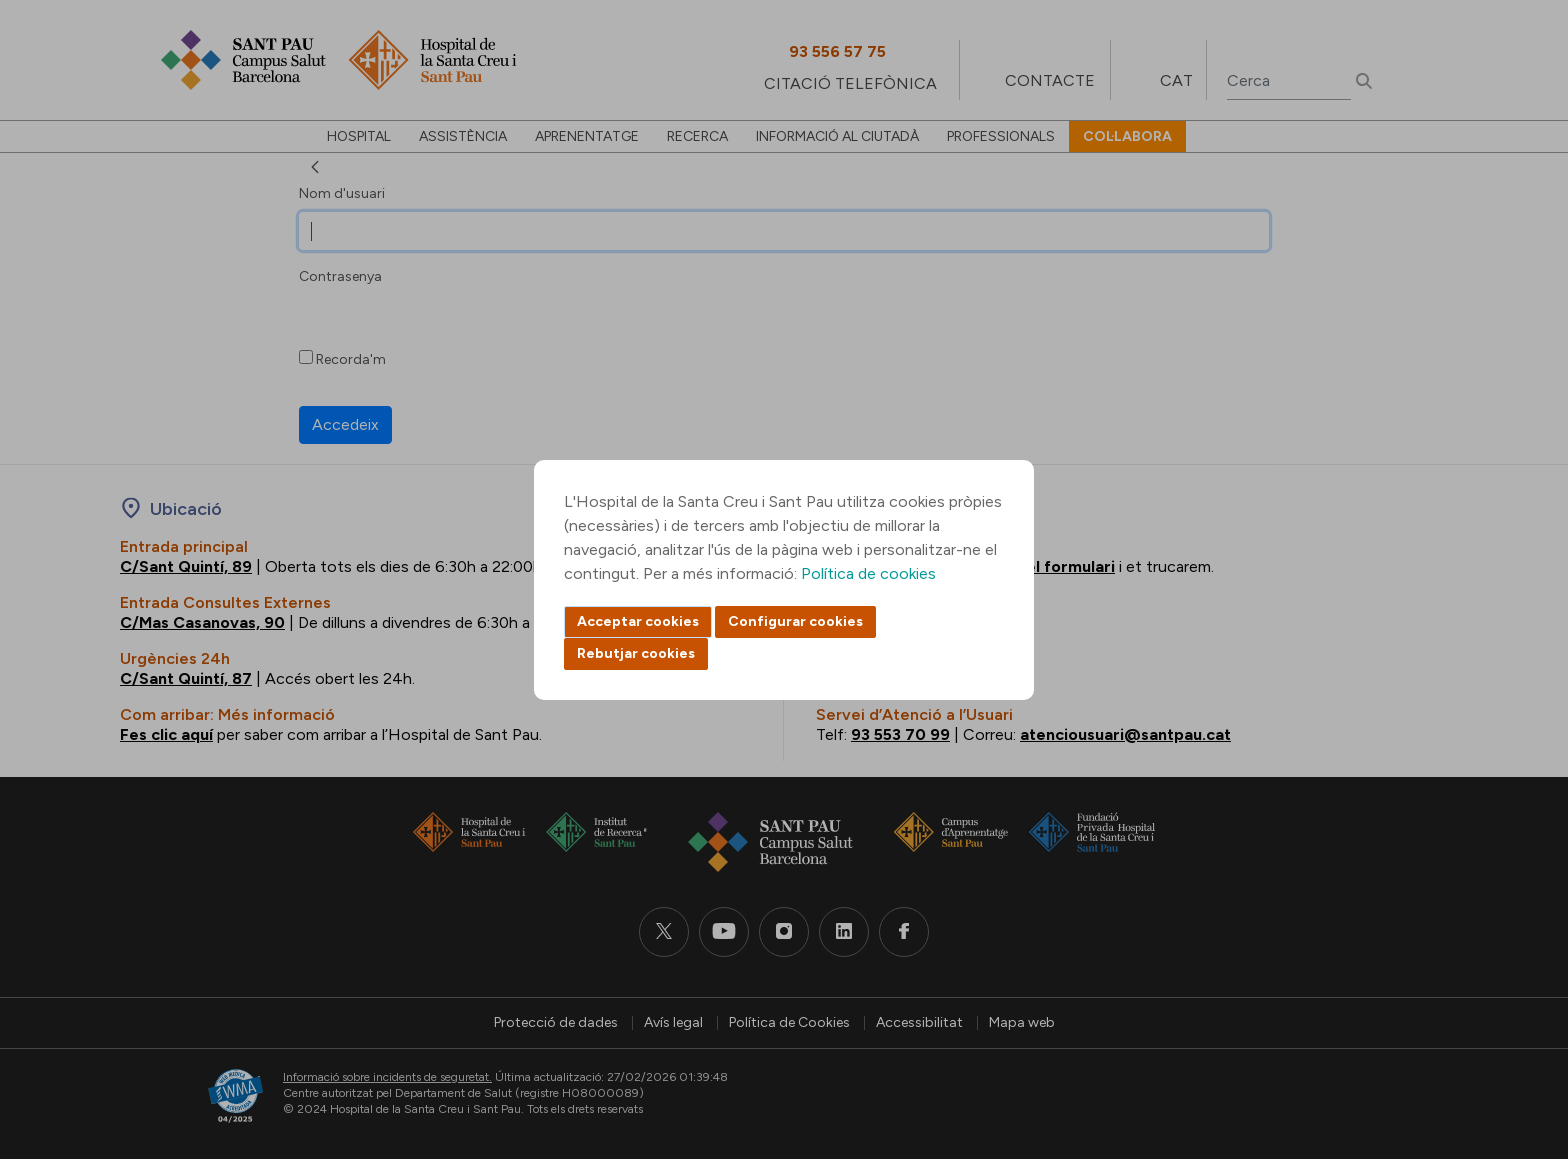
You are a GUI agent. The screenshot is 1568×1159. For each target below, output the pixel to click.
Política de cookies (868, 573)
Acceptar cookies (638, 621)
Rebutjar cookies (636, 653)
